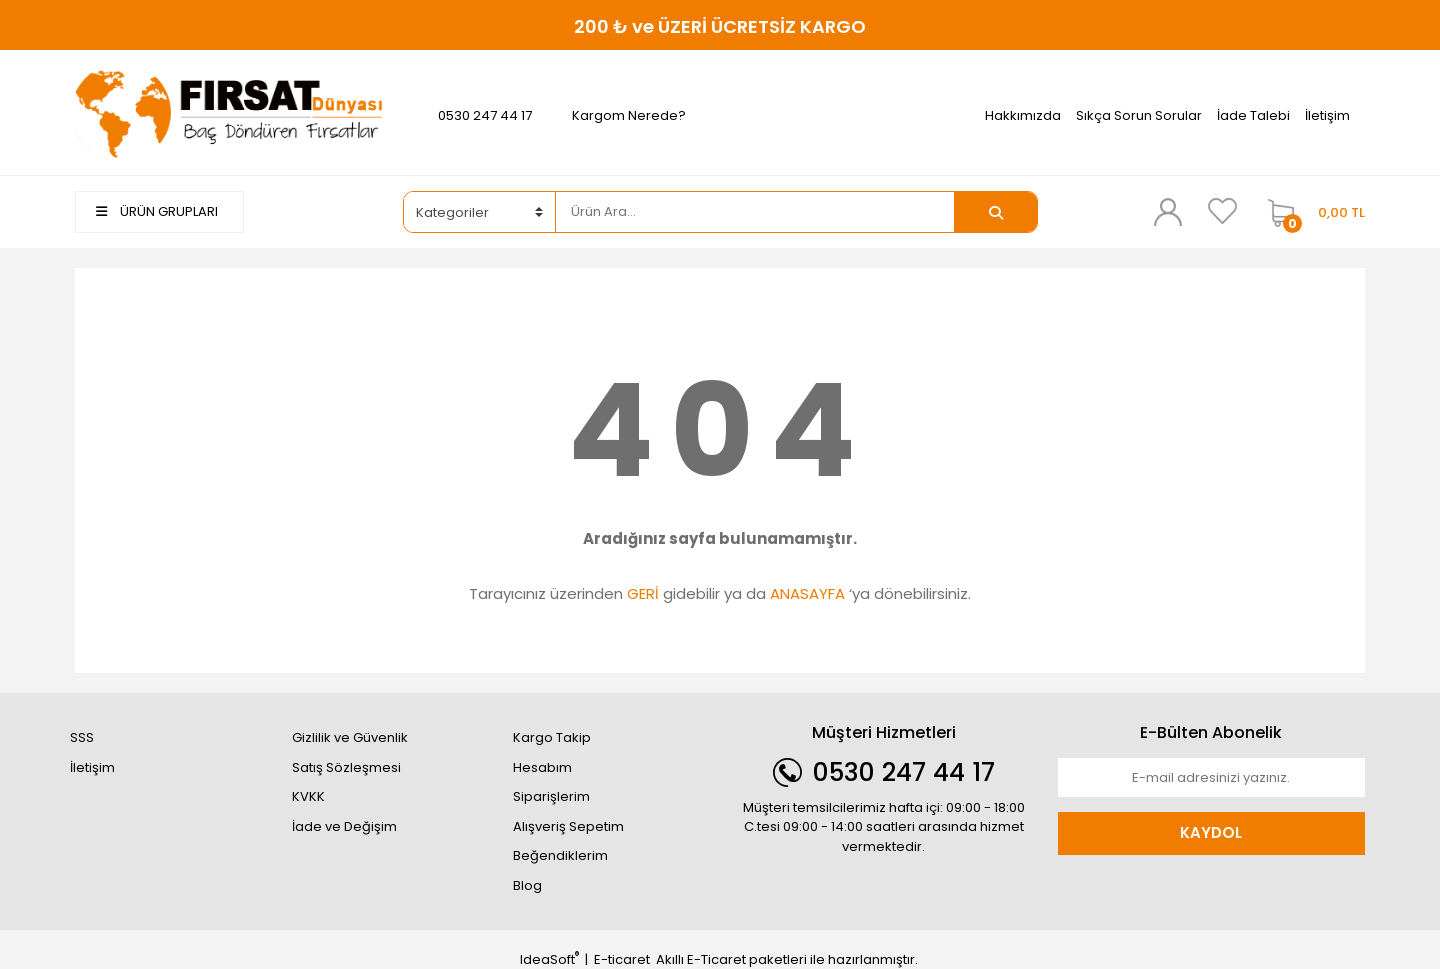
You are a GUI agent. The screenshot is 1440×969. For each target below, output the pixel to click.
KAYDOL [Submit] (1211, 832)
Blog (527, 885)
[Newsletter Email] (1212, 778)
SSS (82, 737)
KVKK (308, 796)
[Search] (755, 212)
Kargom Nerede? (629, 115)
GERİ (643, 593)
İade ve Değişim (344, 826)
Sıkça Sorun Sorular (1139, 115)
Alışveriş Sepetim (568, 826)
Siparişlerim (551, 796)
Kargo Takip (552, 737)
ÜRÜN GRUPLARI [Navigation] (157, 211)
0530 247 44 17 (485, 115)
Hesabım (542, 767)
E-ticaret (622, 959)
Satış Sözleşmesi (346, 767)
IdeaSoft (549, 959)
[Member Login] (1168, 211)
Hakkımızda (1023, 115)
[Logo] (229, 114)
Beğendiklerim (560, 855)
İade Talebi (1253, 115)
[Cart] (1311, 212)
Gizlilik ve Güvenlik (350, 737)
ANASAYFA (807, 593)
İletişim (1327, 115)
